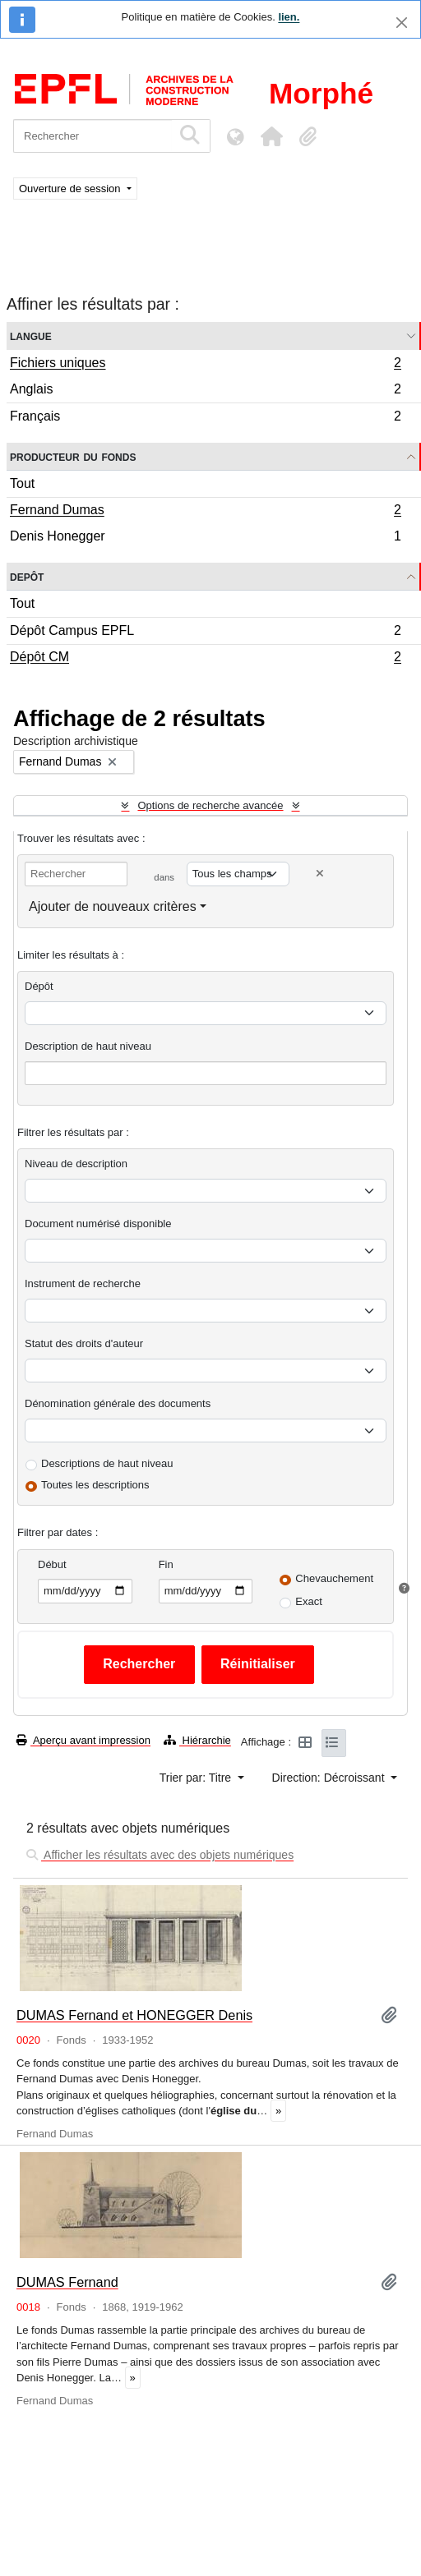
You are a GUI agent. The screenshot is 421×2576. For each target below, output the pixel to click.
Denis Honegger (205, 538)
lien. (288, 17)
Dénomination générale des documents (117, 1403)
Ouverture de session (71, 188)
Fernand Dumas (205, 511)
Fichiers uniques (205, 364)
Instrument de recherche (83, 1283)
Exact (308, 1601)
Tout (22, 483)
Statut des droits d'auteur (84, 1343)
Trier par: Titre (197, 1777)
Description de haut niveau (88, 1046)
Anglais (205, 391)
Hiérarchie (197, 1740)
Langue (31, 335)
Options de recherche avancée (210, 805)
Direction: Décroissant (330, 1777)
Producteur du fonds (73, 456)
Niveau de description (76, 1163)
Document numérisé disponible (98, 1223)
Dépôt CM (205, 658)
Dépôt (39, 986)
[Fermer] (401, 22)
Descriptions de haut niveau (107, 1463)
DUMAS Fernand (67, 2282)
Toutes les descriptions (95, 1485)
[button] (271, 136)
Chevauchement (334, 1578)
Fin (166, 1564)
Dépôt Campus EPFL (205, 633)
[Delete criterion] (320, 873)
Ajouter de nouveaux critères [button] (113, 906)
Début (52, 1564)
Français (205, 418)
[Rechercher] (92, 136)
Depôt (27, 576)
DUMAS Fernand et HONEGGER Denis (134, 2015)
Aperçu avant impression (83, 1740)
